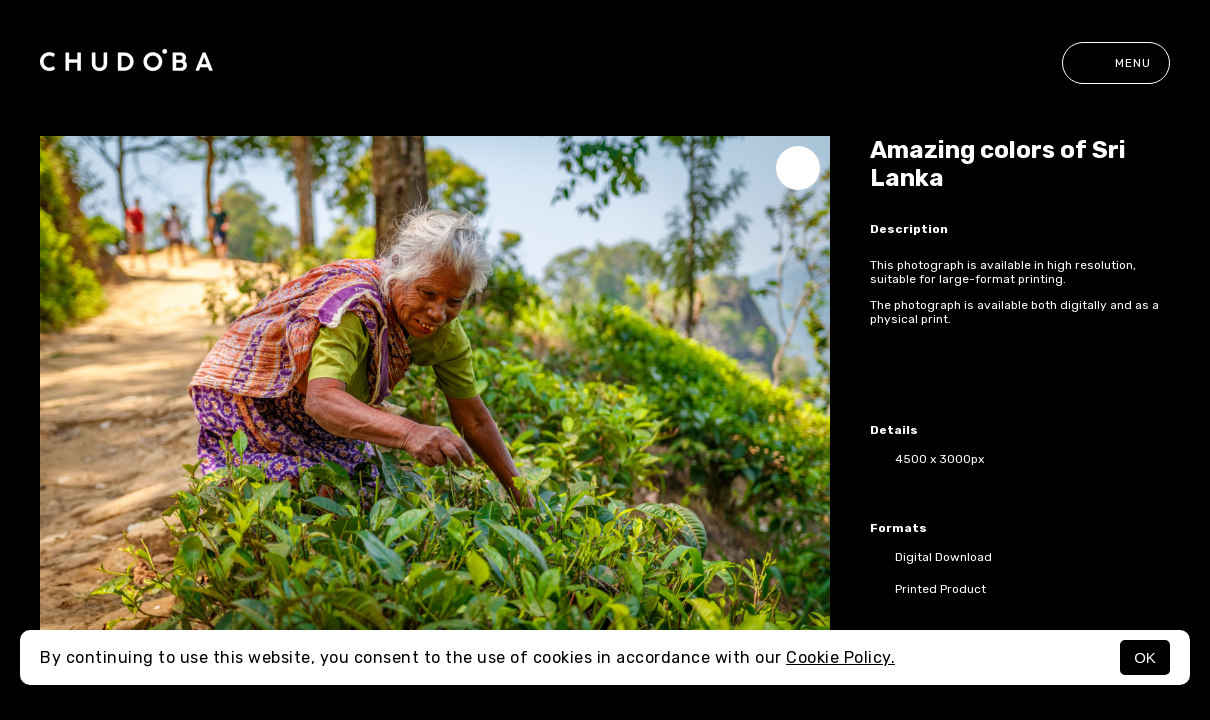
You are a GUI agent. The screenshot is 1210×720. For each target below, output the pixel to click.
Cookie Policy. (840, 657)
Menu (1116, 63)
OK (1145, 657)
